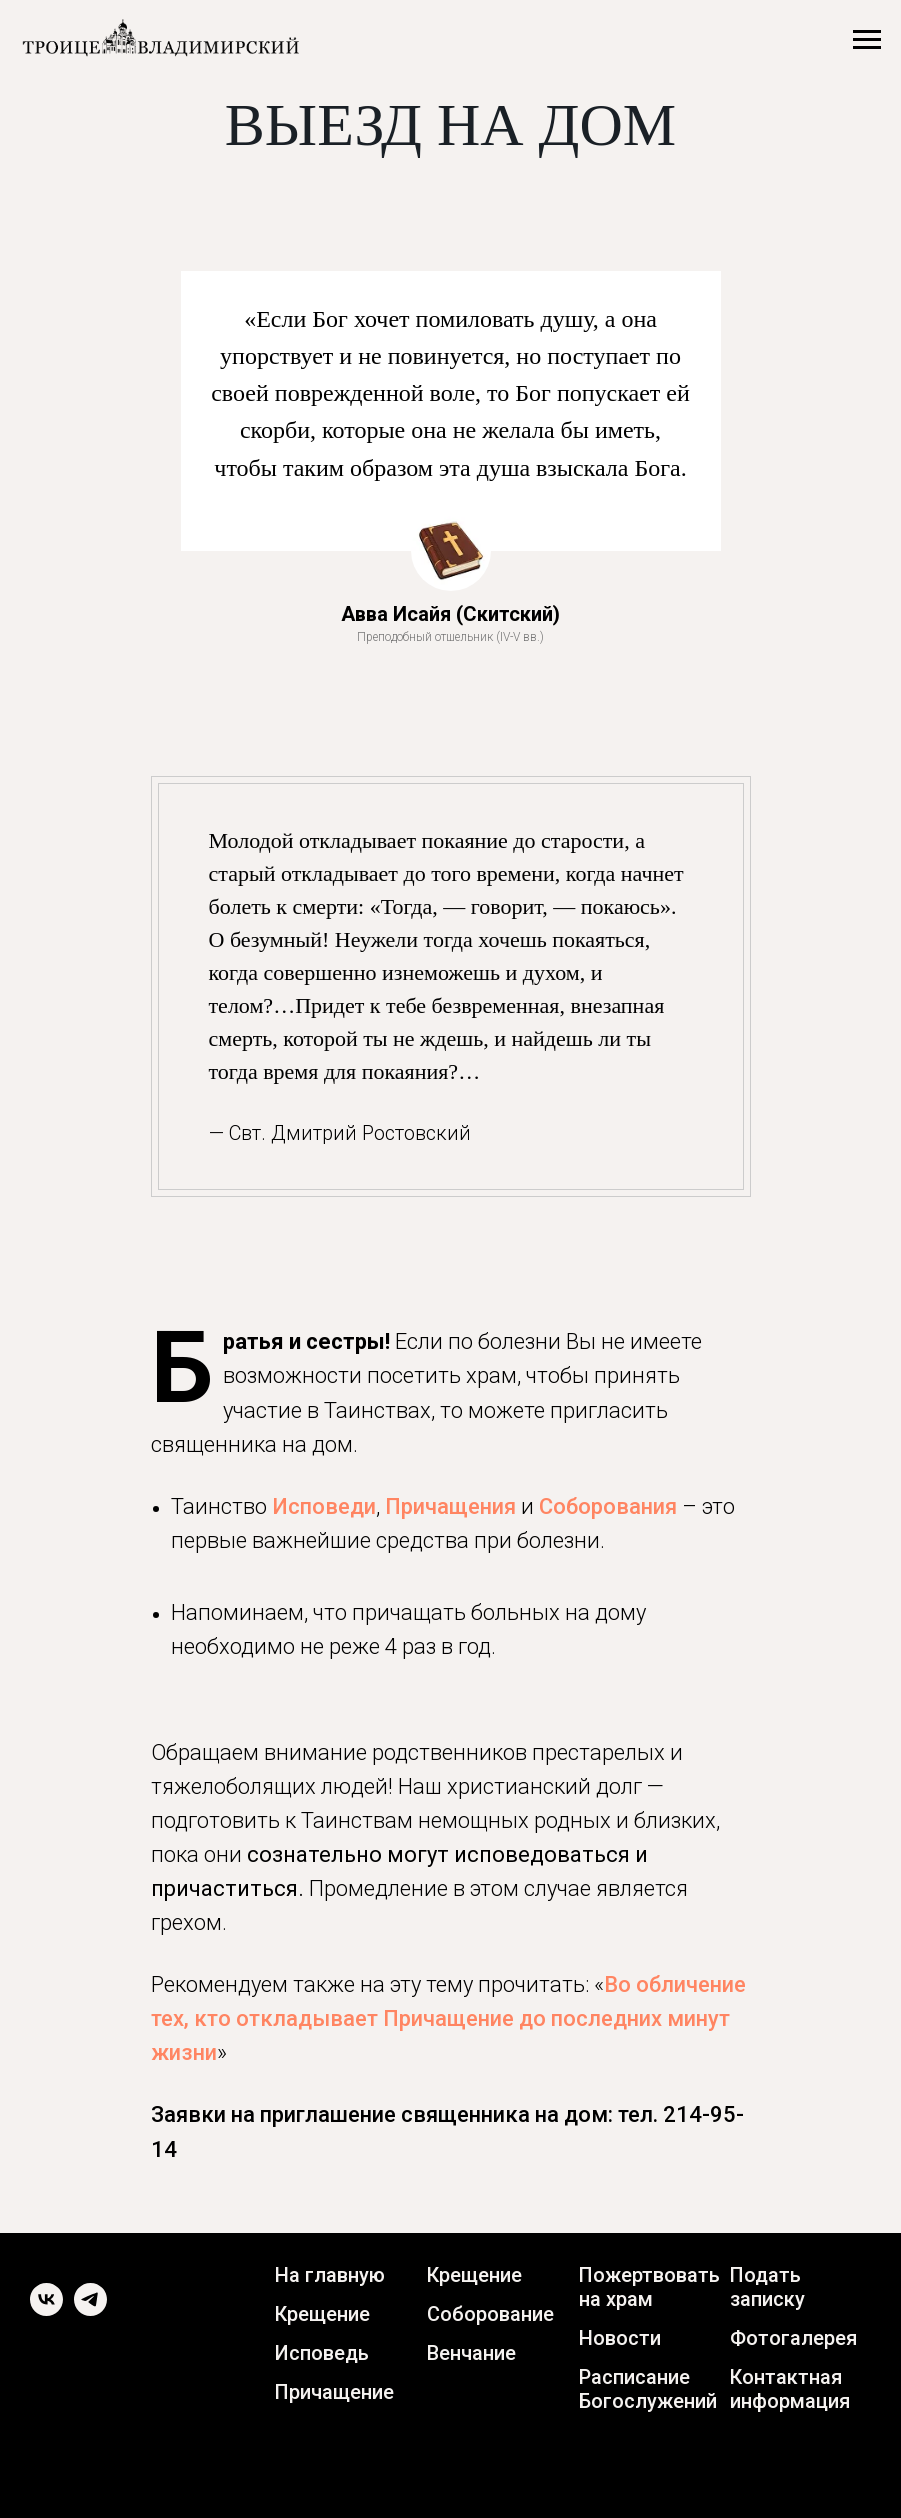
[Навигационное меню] (867, 40)
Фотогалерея (793, 2338)
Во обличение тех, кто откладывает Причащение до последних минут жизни (448, 2018)
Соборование (490, 2314)
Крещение (322, 2314)
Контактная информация (790, 2389)
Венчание (471, 2353)
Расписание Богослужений (648, 2389)
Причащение (334, 2392)
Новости (620, 2338)
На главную (330, 2275)
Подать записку (767, 2287)
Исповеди (324, 1506)
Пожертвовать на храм (649, 2287)
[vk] (46, 2310)
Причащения (450, 1506)
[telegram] (90, 2310)
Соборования (608, 1506)
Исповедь (322, 2353)
